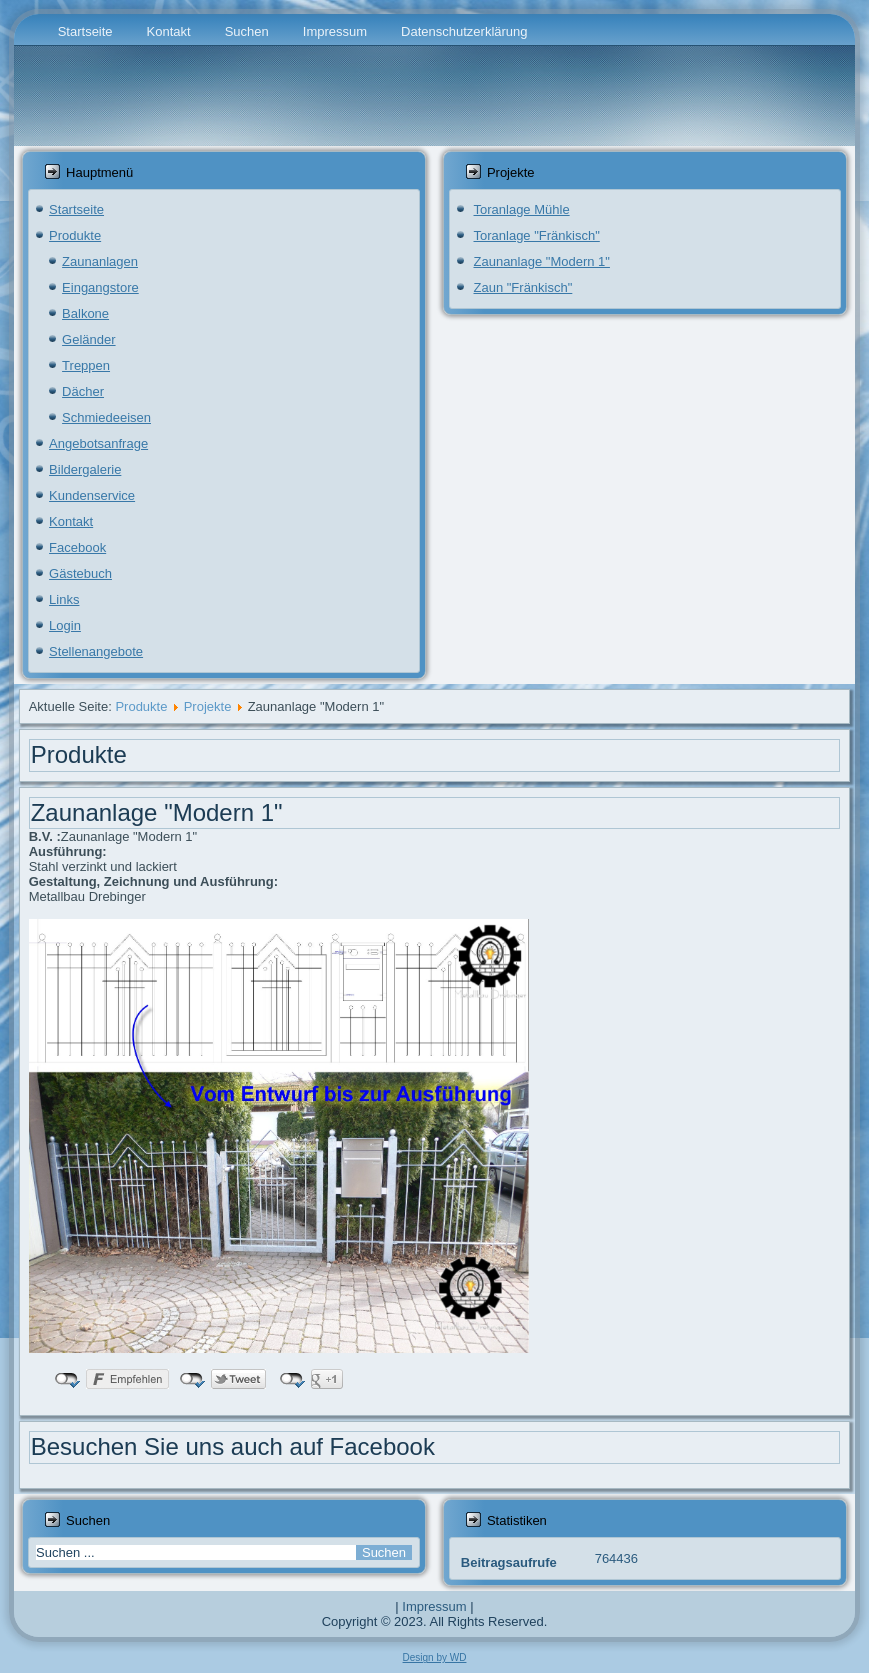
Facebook (77, 547)
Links (64, 599)
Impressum (335, 31)
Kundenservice (92, 495)
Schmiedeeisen (106, 417)
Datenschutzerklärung (464, 31)
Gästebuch (80, 573)
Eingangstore (100, 287)
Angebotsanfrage (98, 443)
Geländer (88, 339)
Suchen (247, 31)
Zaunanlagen (100, 261)
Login (65, 625)
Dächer (83, 391)
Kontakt (169, 31)
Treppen (86, 365)
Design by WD (435, 1657)
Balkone (85, 313)
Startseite (85, 31)
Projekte (208, 706)
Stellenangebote (96, 651)
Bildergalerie (85, 469)
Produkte (75, 235)
